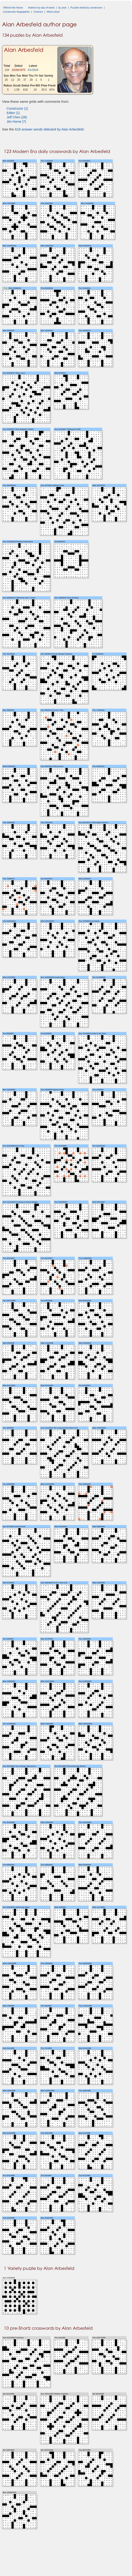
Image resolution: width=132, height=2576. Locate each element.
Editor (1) (13, 113)
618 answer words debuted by (49, 129)
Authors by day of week (41, 7)
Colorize (38, 11)
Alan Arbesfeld (23, 50)
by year (62, 7)
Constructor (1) (17, 108)
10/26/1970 (18, 70)
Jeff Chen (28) (17, 117)
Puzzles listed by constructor (86, 7)
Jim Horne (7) (16, 121)
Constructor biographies (16, 11)
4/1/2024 (33, 70)
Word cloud (53, 11)
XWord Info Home (13, 7)
